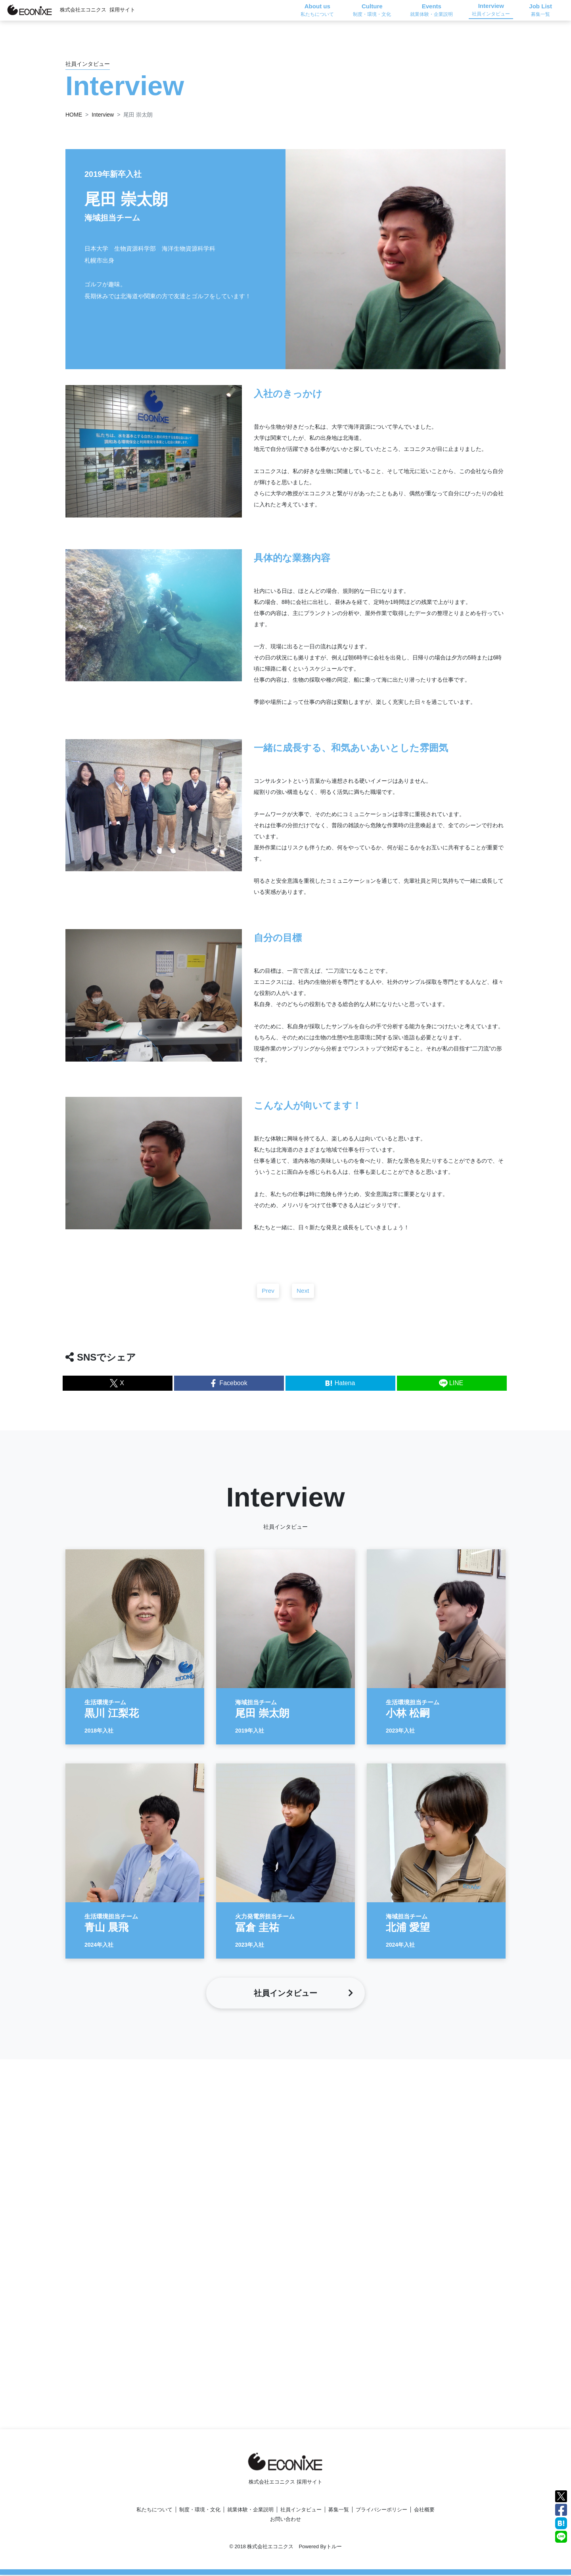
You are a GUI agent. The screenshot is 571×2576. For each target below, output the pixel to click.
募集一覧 (338, 2511)
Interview (103, 114)
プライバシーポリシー (381, 2511)
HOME (73, 114)
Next (303, 1297)
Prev (267, 1297)
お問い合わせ (285, 2520)
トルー (334, 2548)
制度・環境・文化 (199, 2511)
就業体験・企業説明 (250, 2511)
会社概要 (424, 2511)
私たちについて (154, 2511)
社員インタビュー (301, 2511)
